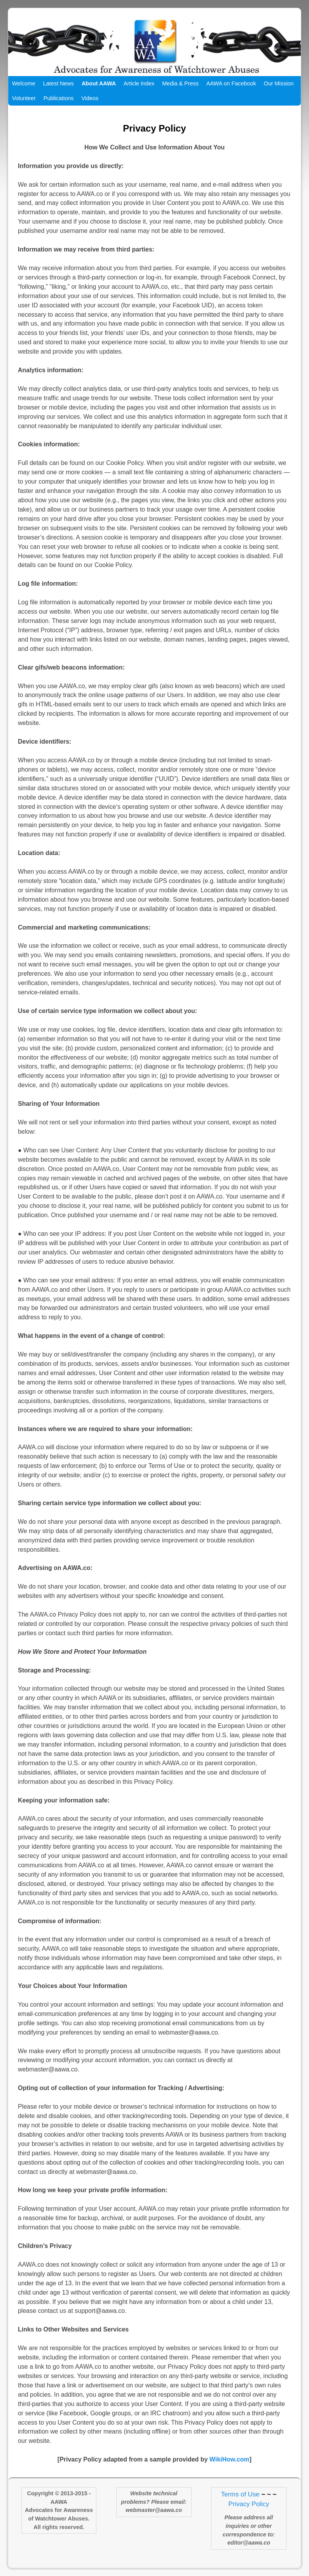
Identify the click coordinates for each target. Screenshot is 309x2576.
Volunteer (24, 98)
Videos (89, 98)
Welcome (23, 83)
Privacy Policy (249, 2504)
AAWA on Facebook (231, 83)
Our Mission (279, 83)
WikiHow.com (229, 2459)
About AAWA (99, 83)
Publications (59, 98)
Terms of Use (240, 2494)
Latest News (58, 83)
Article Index (139, 83)
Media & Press (180, 83)
